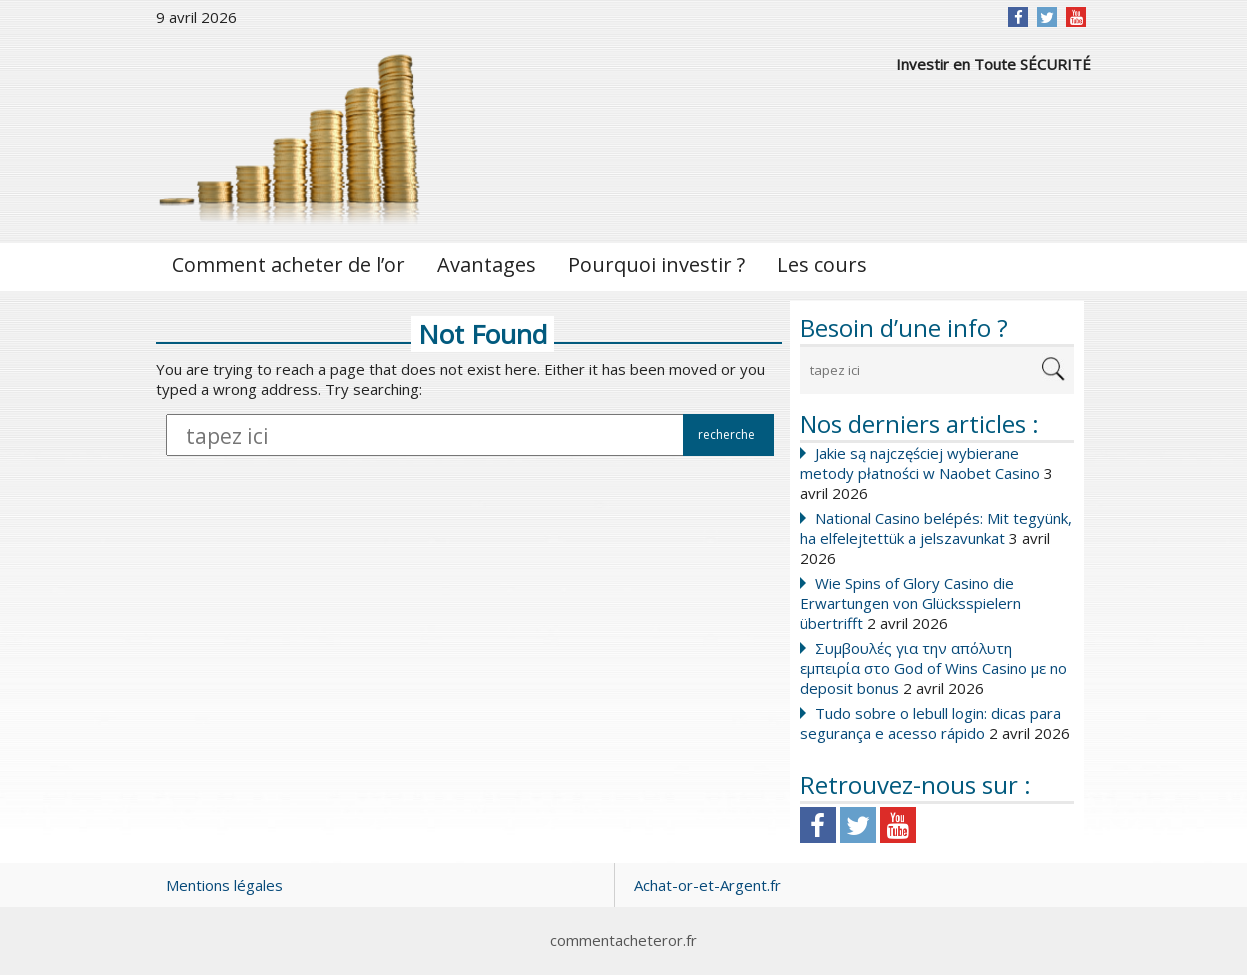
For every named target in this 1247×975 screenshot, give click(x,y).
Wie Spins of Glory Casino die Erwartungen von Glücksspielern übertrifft (910, 603)
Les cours (822, 264)
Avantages (486, 264)
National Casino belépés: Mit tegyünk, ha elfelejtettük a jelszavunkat (936, 528)
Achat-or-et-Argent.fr (707, 885)
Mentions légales (224, 885)
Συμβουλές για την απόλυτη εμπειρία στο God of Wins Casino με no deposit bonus (933, 668)
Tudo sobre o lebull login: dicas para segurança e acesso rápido (930, 723)
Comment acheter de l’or (288, 264)
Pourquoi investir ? (656, 264)
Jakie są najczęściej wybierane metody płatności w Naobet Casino (920, 463)
